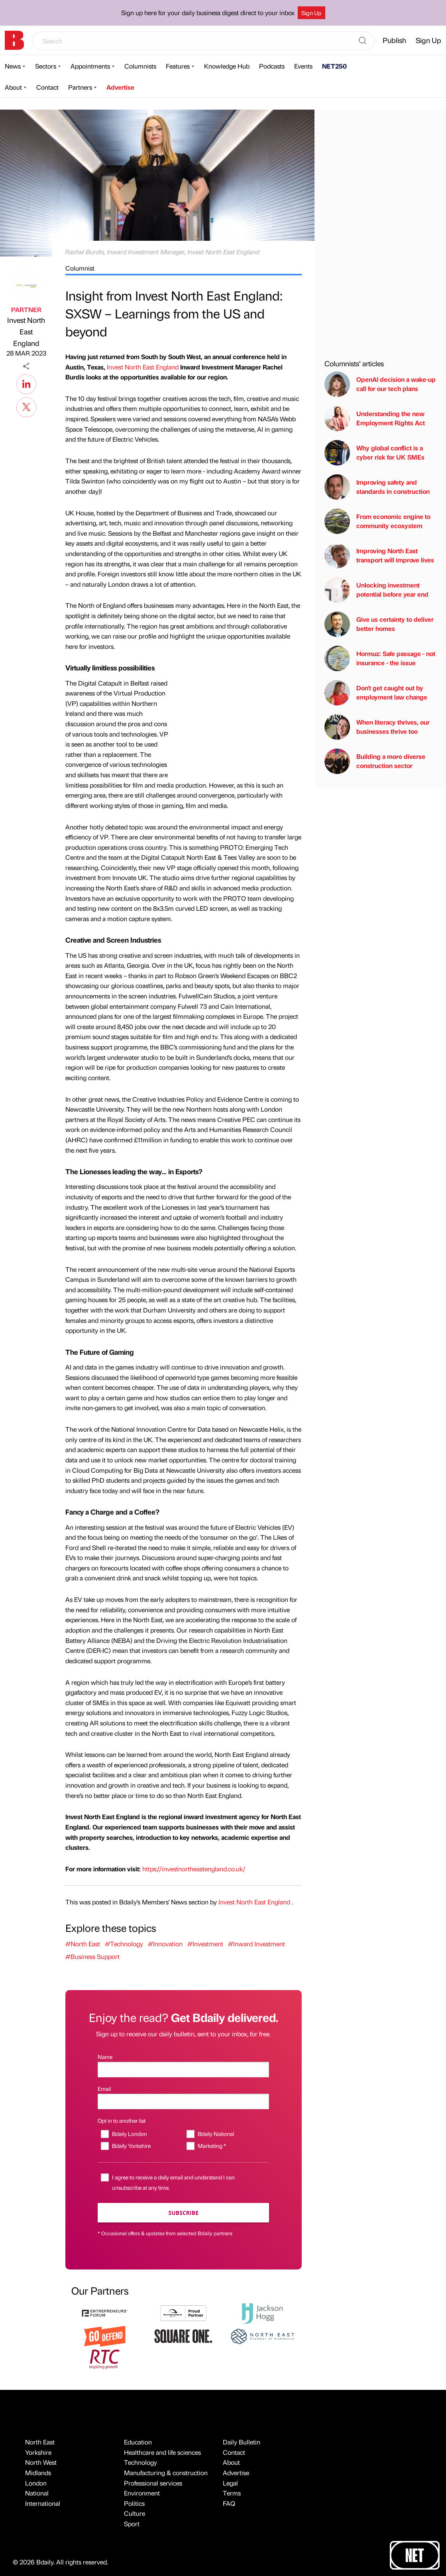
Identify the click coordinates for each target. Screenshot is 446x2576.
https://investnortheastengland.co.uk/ (194, 1869)
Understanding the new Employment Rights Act (374, 418)
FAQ (229, 2503)
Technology (140, 2462)
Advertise (120, 87)
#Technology (124, 1943)
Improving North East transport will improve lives (379, 555)
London (36, 2483)
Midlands (38, 2472)
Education (138, 2442)
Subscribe (183, 2212)
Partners (80, 87)
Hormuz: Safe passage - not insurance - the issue (379, 658)
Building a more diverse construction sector (374, 761)
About (13, 87)
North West (41, 2462)
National (37, 2493)
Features (178, 66)
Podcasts (272, 66)
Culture (134, 2513)
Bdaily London (129, 2133)
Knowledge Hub (227, 66)
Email (104, 2088)
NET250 (334, 66)
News (13, 66)
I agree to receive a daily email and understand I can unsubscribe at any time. (173, 2182)
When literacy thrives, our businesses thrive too (377, 727)
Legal (230, 2483)
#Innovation (165, 1943)
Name (105, 2056)
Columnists (140, 66)
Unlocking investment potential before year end (376, 590)
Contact (47, 87)
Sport (131, 2523)
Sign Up (311, 13)
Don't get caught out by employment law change (375, 692)
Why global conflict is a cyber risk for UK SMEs (374, 453)
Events (303, 66)
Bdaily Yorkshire (131, 2145)
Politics (134, 2503)
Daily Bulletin (241, 2442)
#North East (82, 1943)
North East (40, 2442)
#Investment (205, 1943)
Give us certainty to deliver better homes (379, 624)
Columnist (79, 268)
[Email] (183, 2101)
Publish (394, 40)
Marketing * (212, 2145)
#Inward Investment (256, 1943)
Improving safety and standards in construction (377, 487)
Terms (232, 2493)
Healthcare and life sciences (162, 2452)
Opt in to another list (121, 2120)
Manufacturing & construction (166, 2472)
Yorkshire (38, 2452)
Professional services (153, 2483)
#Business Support (92, 1956)
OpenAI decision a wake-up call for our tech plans (380, 384)
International (42, 2503)
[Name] (183, 2069)
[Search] (362, 41)
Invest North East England (26, 331)
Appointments (90, 66)
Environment (142, 2493)
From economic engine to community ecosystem (377, 521)
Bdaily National (216, 2133)
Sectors (45, 66)
